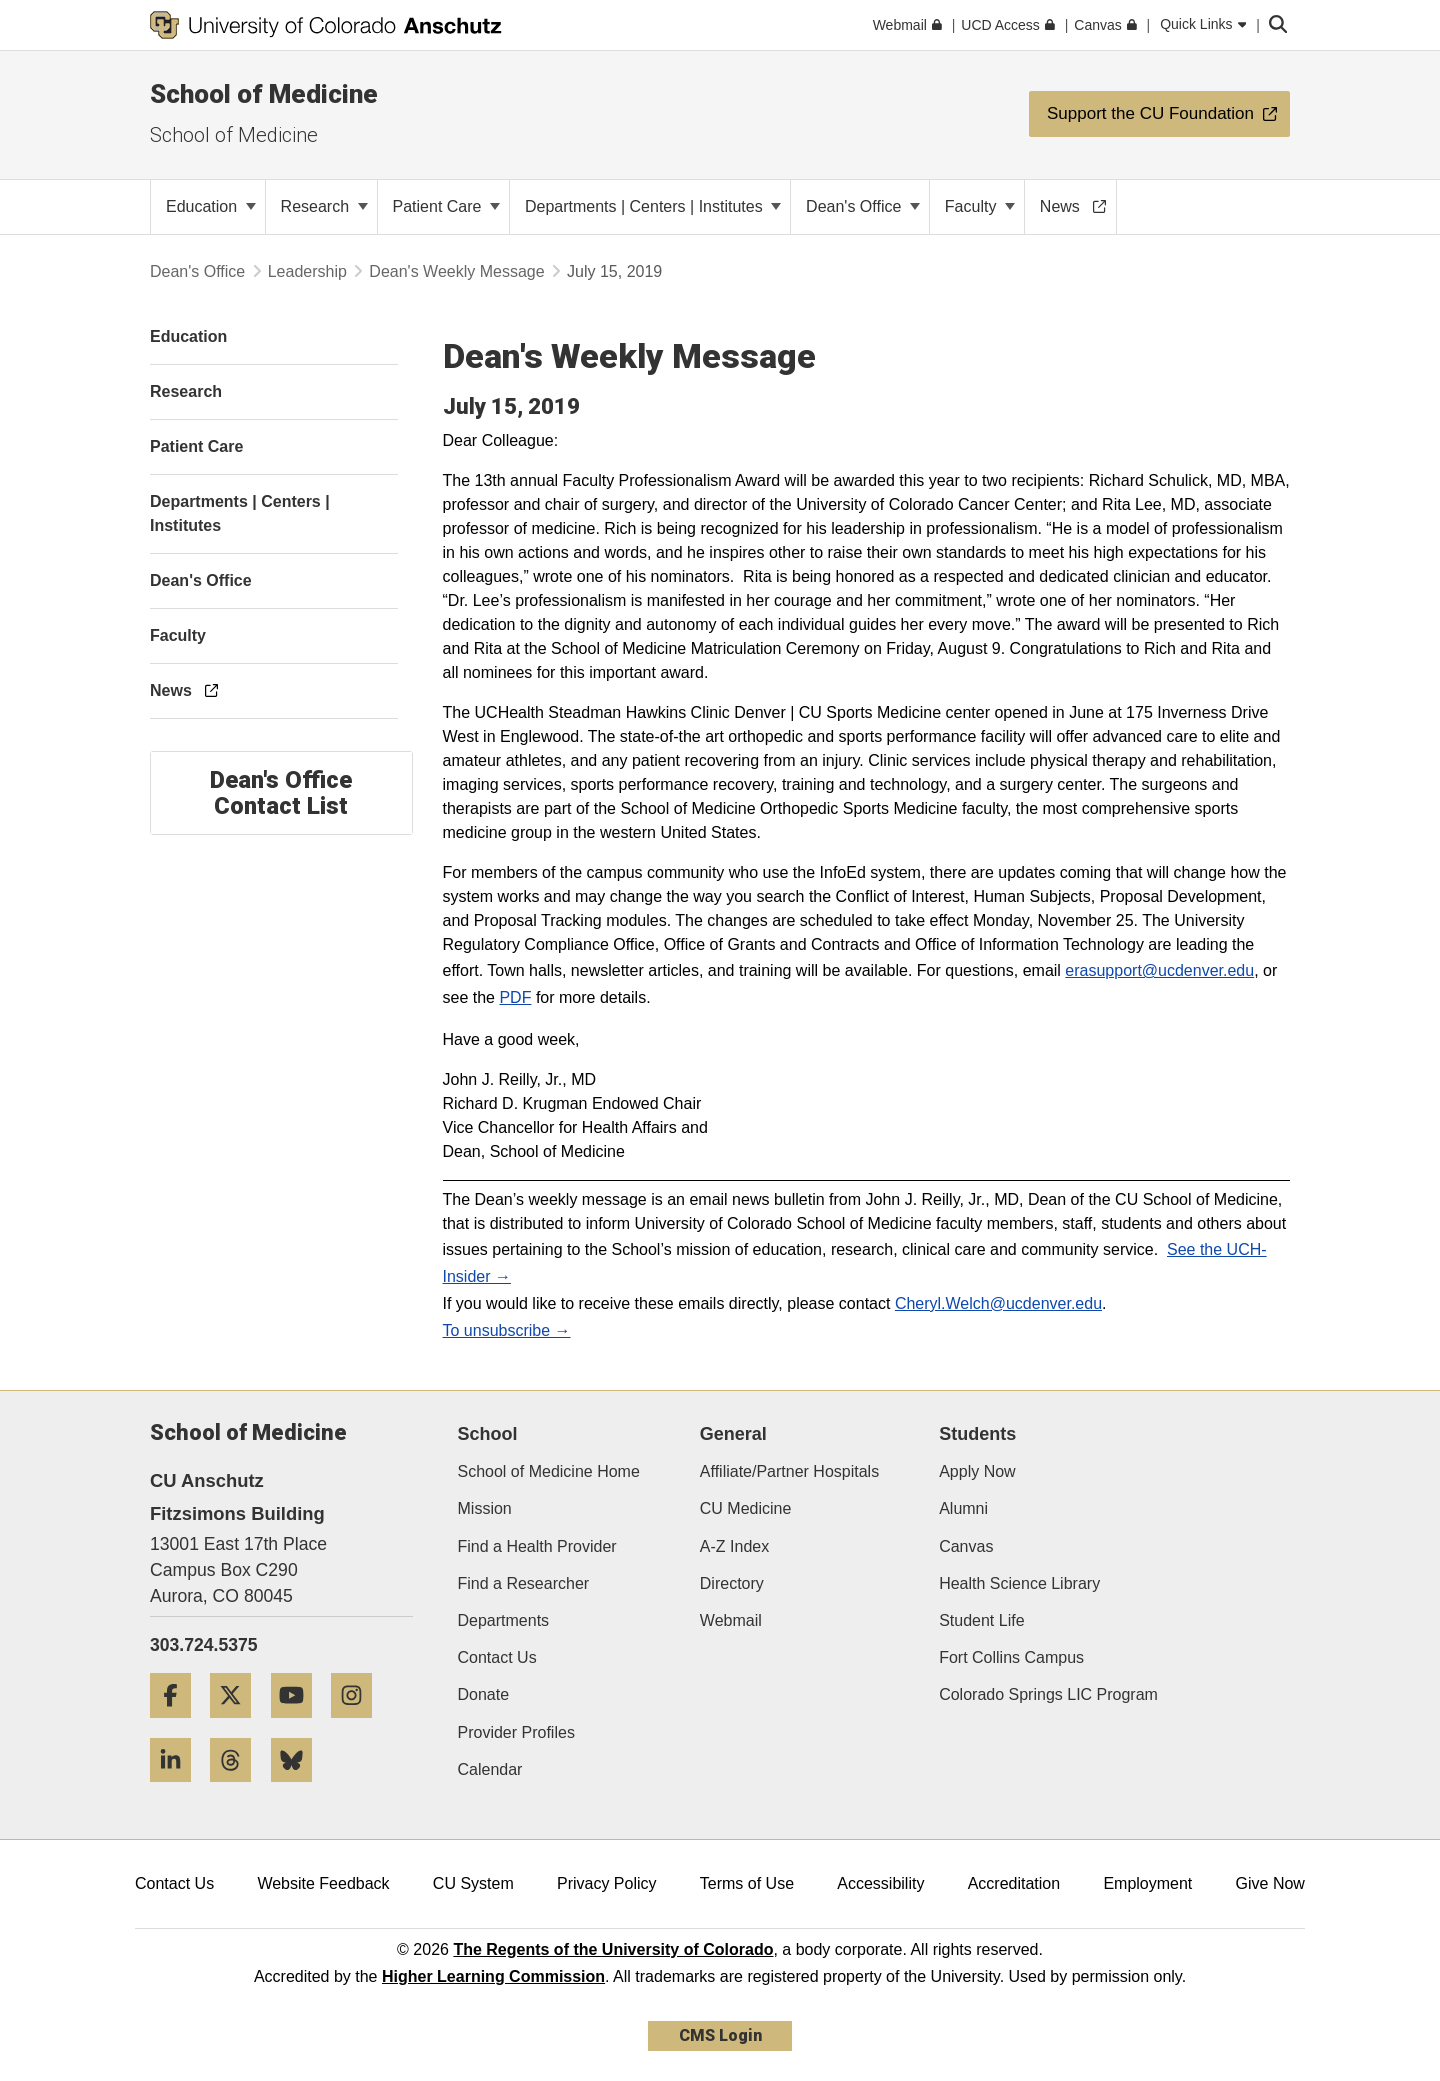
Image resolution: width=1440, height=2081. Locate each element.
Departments (504, 1620)
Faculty (980, 206)
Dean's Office (863, 206)
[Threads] (238, 1789)
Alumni (963, 1508)
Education (211, 206)
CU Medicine (746, 1508)
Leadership (307, 271)
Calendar (490, 1769)
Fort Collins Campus (1011, 1657)
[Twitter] (238, 1725)
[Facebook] (178, 1725)
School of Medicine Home (549, 1471)
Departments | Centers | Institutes (653, 206)
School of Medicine (264, 94)
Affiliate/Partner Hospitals (789, 1471)
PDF (515, 997)
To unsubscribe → (507, 1330)
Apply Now (977, 1471)
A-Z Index (734, 1546)
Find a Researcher (524, 1583)
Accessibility (880, 1883)
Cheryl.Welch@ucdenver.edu (998, 1303)
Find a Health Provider (537, 1546)
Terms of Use (747, 1883)
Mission (485, 1508)
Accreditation (1014, 1883)
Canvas (966, 1546)
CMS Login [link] (720, 2035)
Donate (484, 1694)
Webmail (731, 1620)
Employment (1147, 1883)
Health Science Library (1019, 1583)
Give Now (1270, 1883)
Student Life (981, 1620)
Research (324, 206)
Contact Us (497, 1657)
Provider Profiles (516, 1732)
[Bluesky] (299, 1789)
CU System (473, 1883)
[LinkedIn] (178, 1789)
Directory (732, 1583)
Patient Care (446, 206)
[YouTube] (299, 1725)
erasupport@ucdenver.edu (1159, 970)
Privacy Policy (607, 1883)
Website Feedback (323, 1883)
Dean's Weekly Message (456, 271)
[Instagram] (359, 1725)
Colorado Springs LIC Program (1048, 1694)
